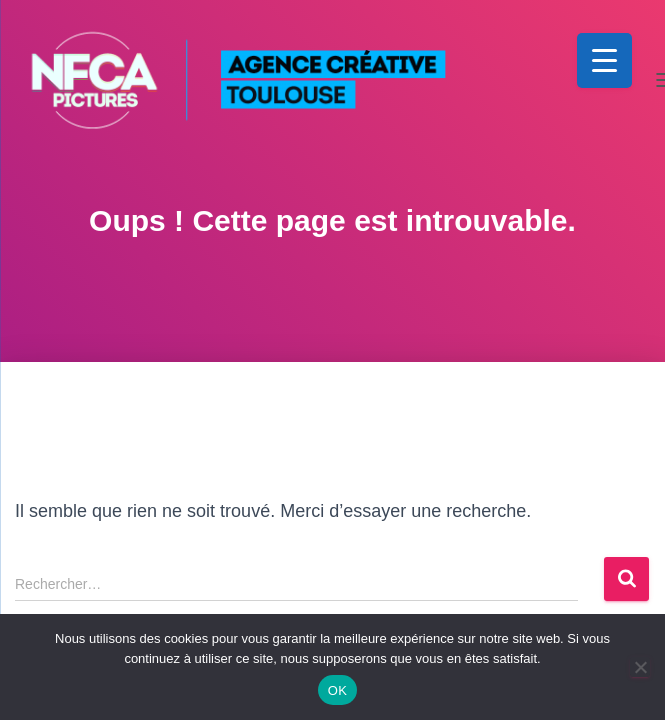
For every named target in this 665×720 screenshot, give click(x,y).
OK (337, 690)
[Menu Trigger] (604, 60)
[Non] (640, 667)
